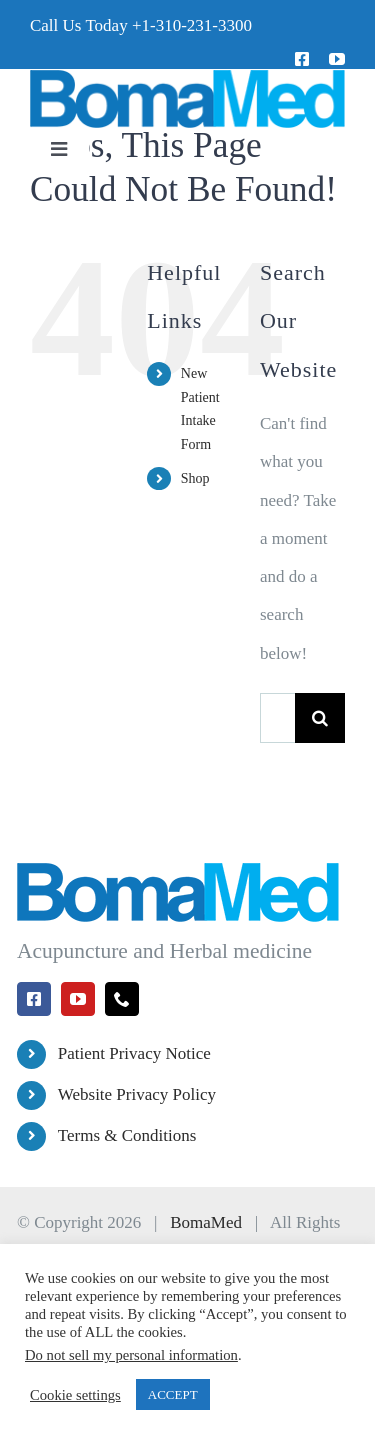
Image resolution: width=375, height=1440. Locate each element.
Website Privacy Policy (137, 1094)
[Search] (320, 718)
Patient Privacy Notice (134, 1053)
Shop (195, 478)
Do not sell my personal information (131, 1355)
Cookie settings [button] (75, 1395)
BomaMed (206, 1222)
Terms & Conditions (127, 1135)
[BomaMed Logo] (187, 77)
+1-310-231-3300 (192, 25)
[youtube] (337, 59)
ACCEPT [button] (173, 1394)
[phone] (122, 999)
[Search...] (277, 718)
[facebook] (302, 59)
